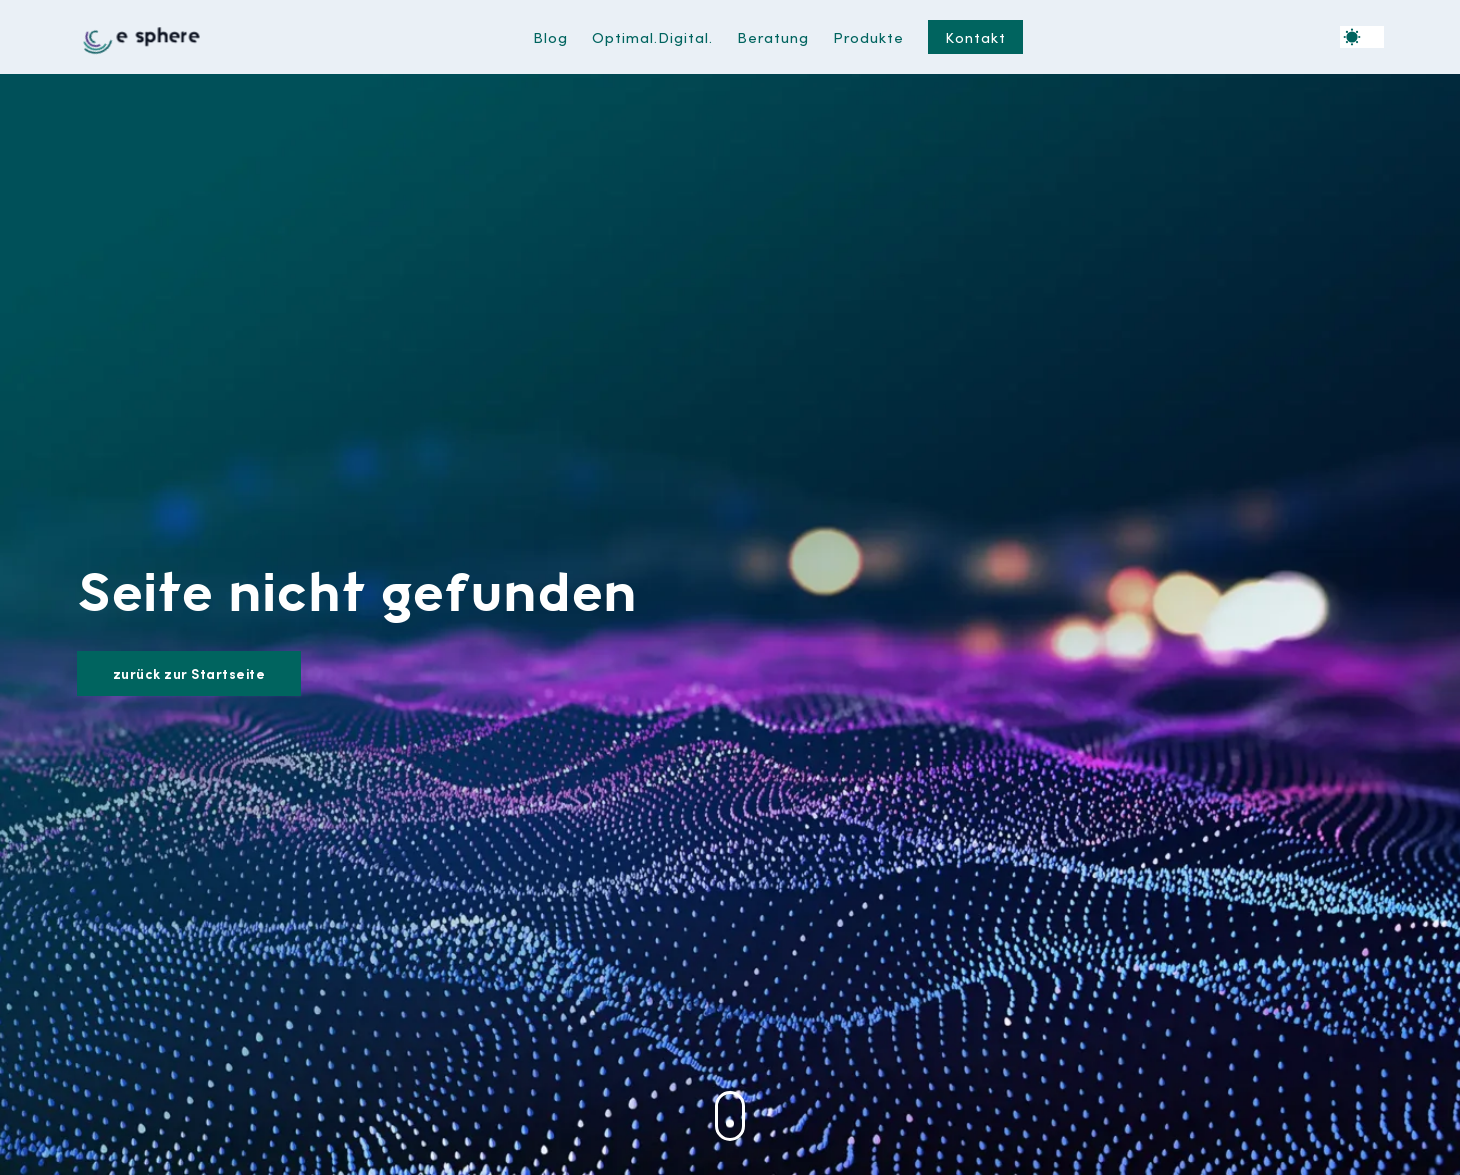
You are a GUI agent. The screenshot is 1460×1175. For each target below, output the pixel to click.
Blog (550, 36)
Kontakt (975, 36)
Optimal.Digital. (652, 36)
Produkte (868, 36)
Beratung (773, 36)
